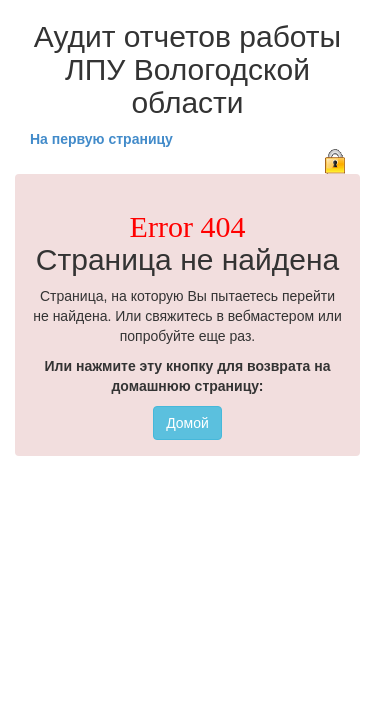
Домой (187, 423)
